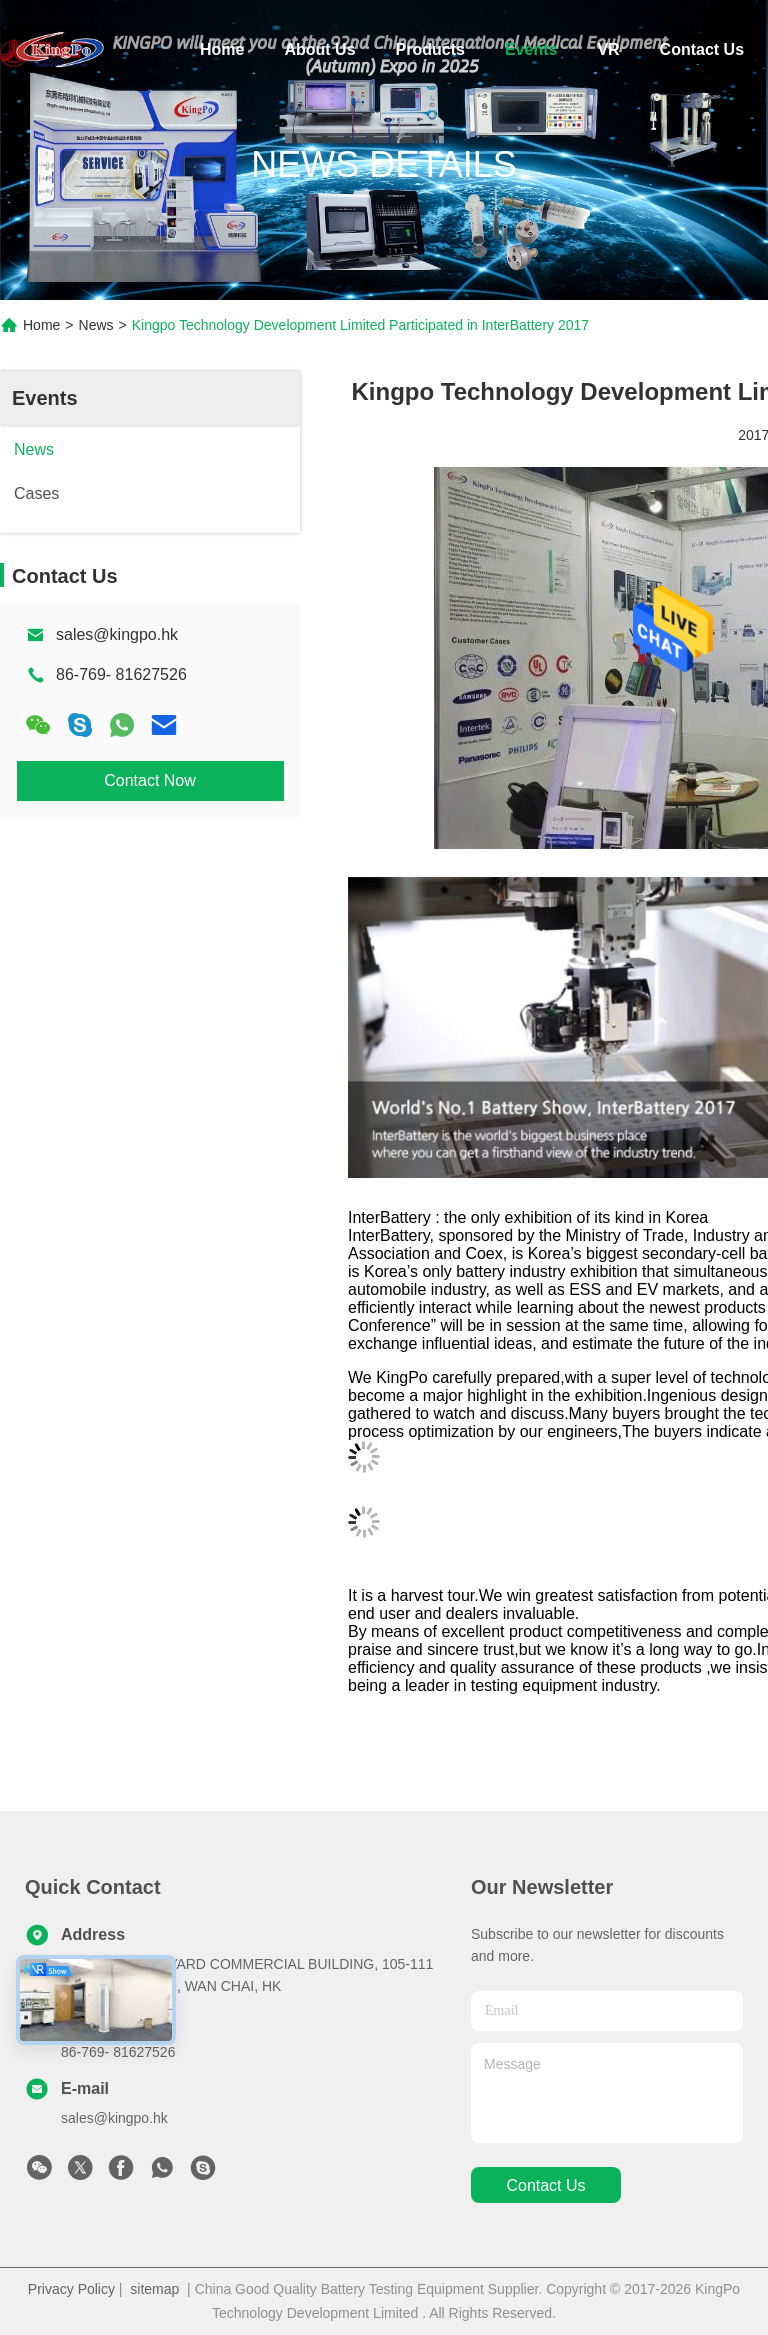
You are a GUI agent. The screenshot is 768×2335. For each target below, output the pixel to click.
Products (430, 49)
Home (222, 49)
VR (608, 49)
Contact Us (702, 49)
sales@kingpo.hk (117, 634)
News (96, 325)
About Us (319, 49)
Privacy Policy (71, 2289)
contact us (545, 2185)
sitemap (154, 2289)
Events (531, 49)
